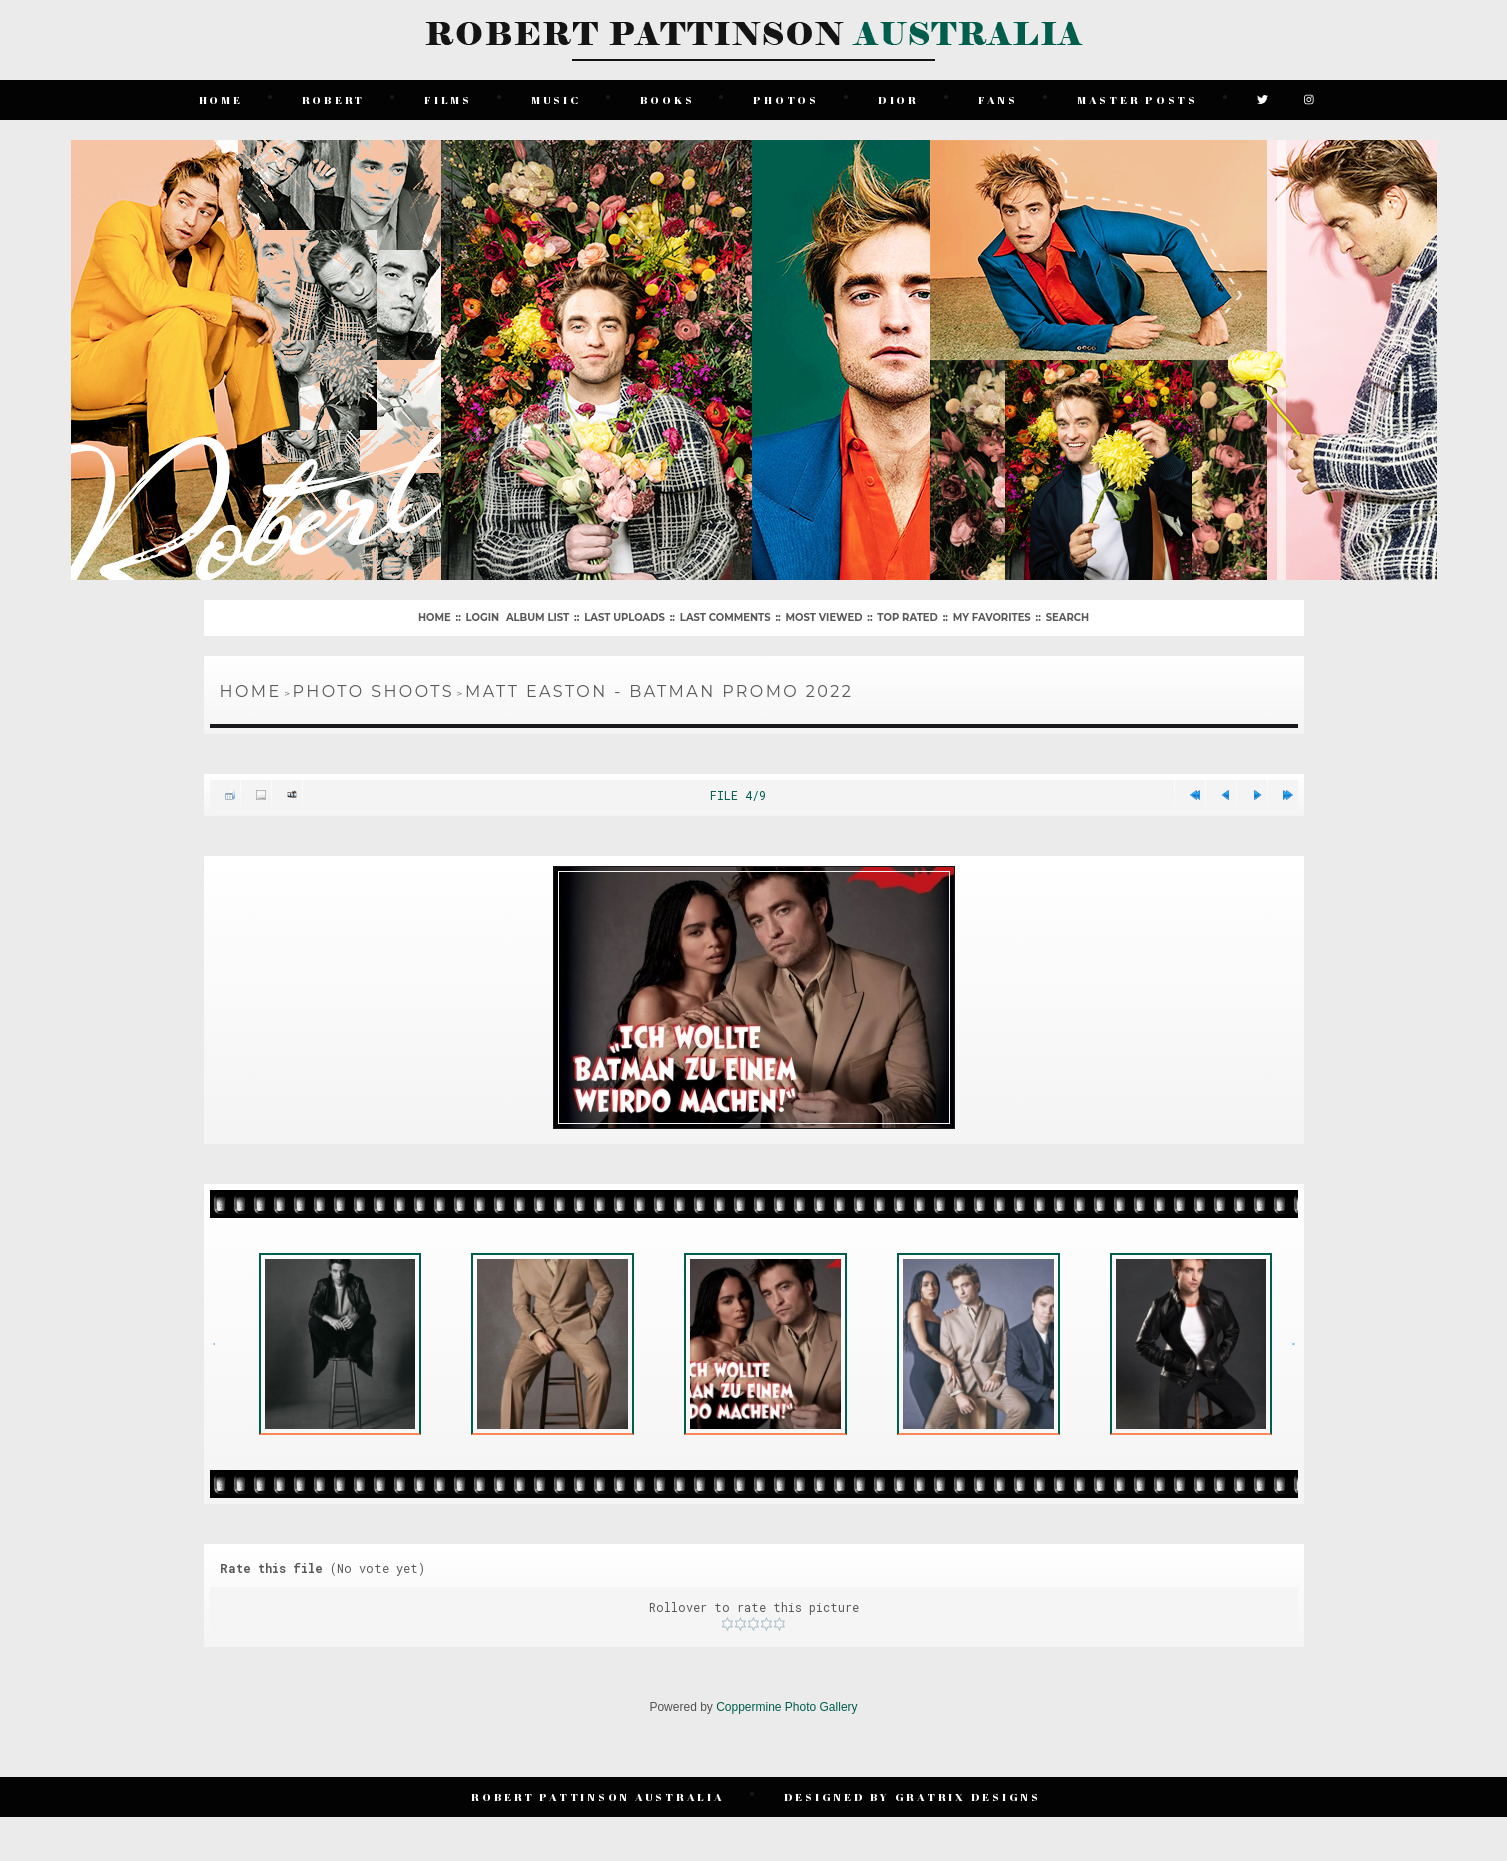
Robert (334, 99)
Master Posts (1137, 99)
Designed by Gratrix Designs (912, 1796)
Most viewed (824, 617)
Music (556, 99)
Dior (898, 99)
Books (667, 99)
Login (482, 617)
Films (448, 99)
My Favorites (992, 617)
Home (221, 99)
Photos (786, 99)
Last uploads (624, 617)
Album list (537, 617)
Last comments (725, 617)
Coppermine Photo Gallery (786, 1707)
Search (1067, 617)
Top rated (907, 617)
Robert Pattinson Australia (598, 1796)
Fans (998, 99)
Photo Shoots (373, 691)
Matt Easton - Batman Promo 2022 (659, 691)
